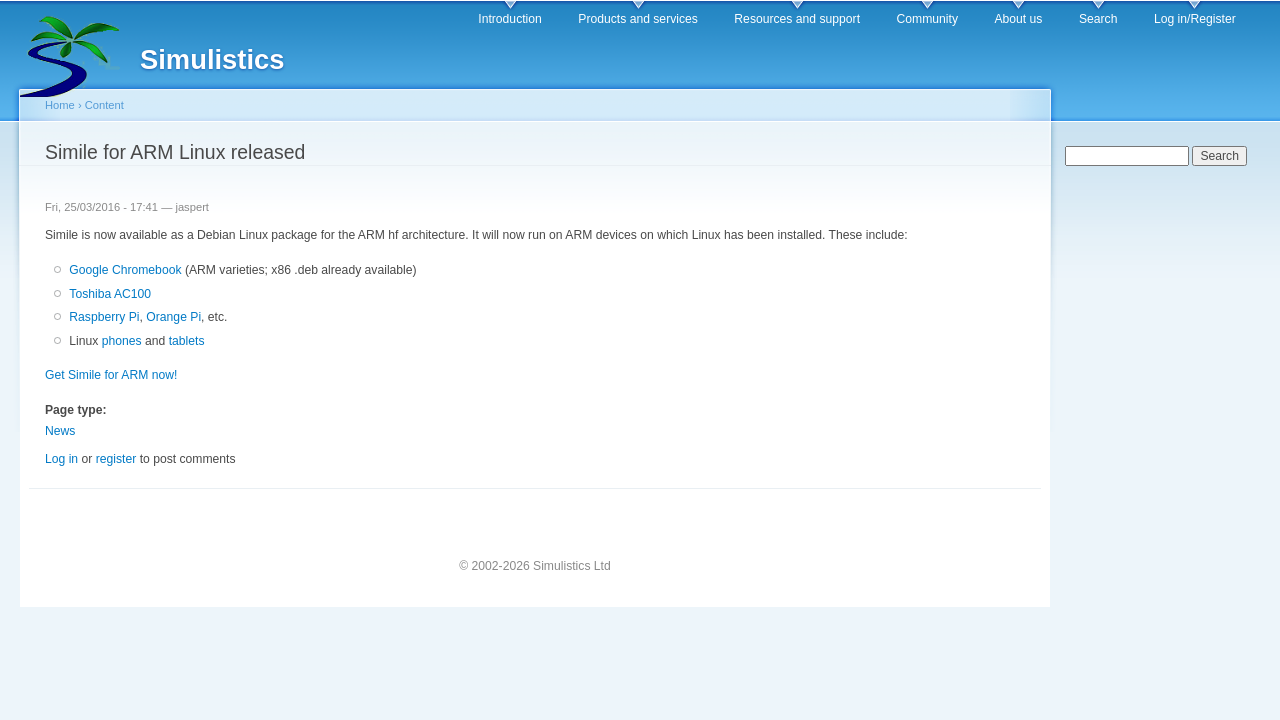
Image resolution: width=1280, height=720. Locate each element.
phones (122, 341)
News (60, 431)
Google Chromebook (125, 270)
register (116, 459)
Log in (61, 459)
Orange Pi (173, 317)
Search (1098, 19)
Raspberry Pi (104, 317)
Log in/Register (1195, 19)
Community (927, 19)
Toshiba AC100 (110, 294)
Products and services (638, 19)
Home (60, 105)
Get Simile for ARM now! (111, 375)
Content (104, 105)
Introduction (510, 19)
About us (1018, 19)
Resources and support (797, 19)
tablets (187, 341)
